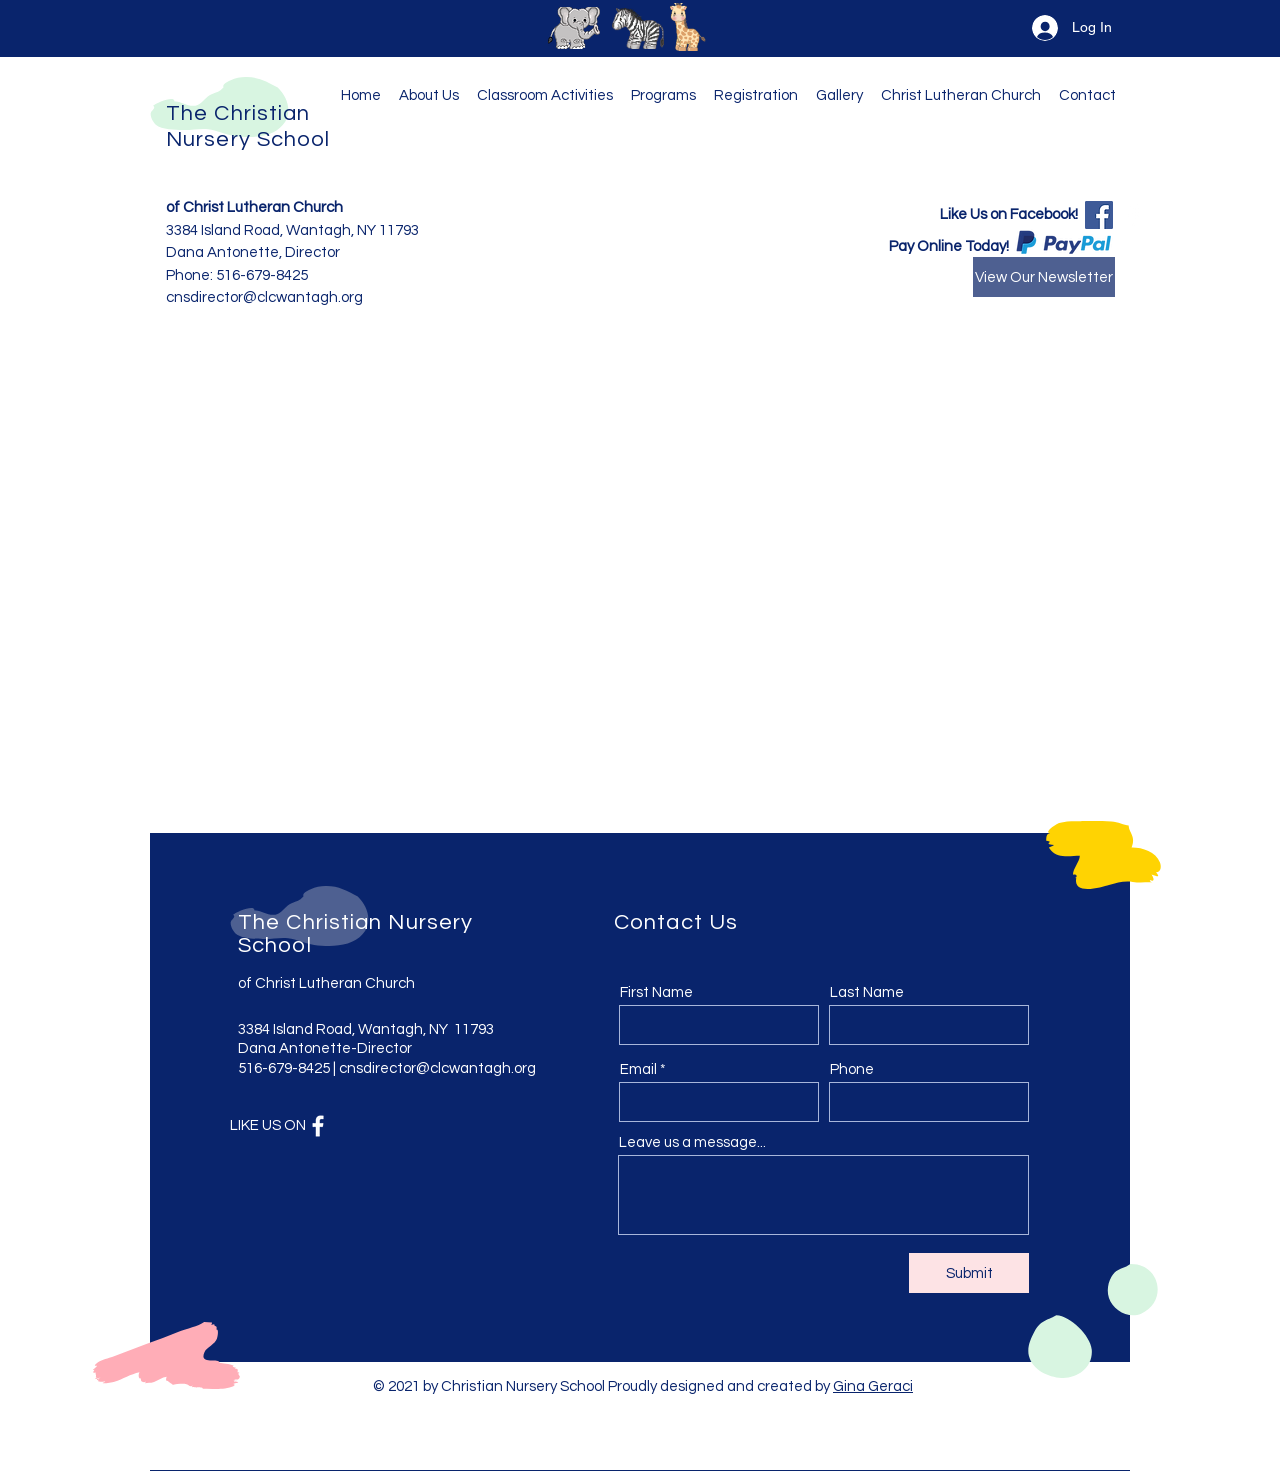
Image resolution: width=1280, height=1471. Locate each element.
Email (638, 1069)
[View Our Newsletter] (1044, 277)
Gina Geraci (873, 1386)
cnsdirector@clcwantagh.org (437, 1068)
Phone (852, 1069)
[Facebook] (1099, 215)
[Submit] (969, 1273)
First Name (656, 992)
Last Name (867, 992)
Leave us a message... (692, 1142)
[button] (667, 95)
